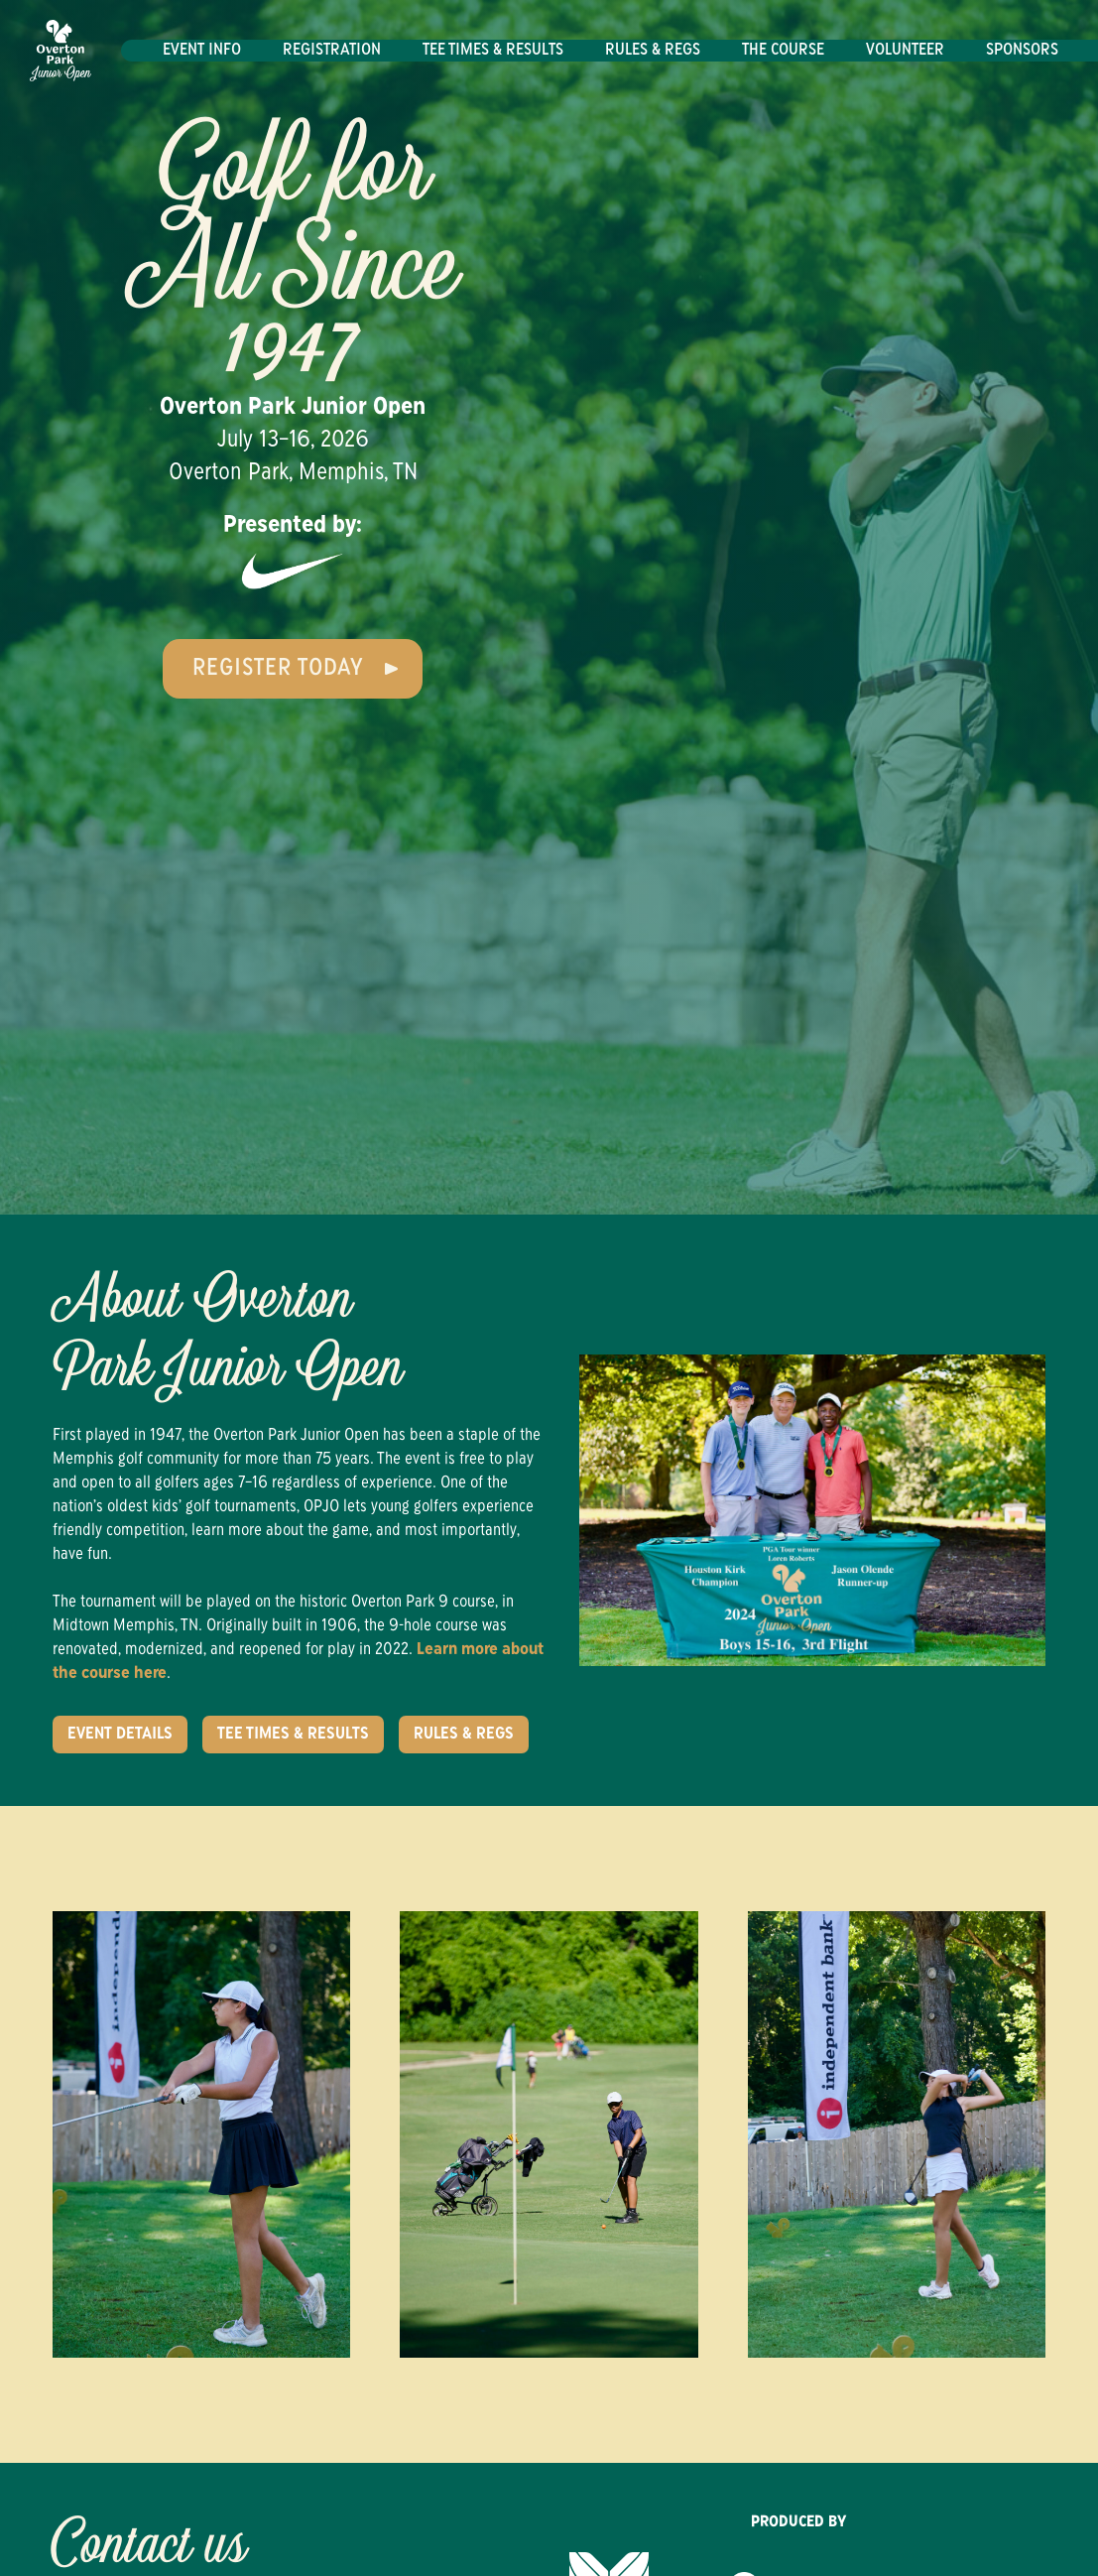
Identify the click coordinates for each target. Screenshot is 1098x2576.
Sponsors (1022, 51)
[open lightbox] (549, 2134)
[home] (60, 50)
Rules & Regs (652, 51)
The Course (783, 51)
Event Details (120, 1734)
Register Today (278, 669)
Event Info (202, 51)
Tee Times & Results (493, 51)
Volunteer (905, 51)
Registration (332, 51)
